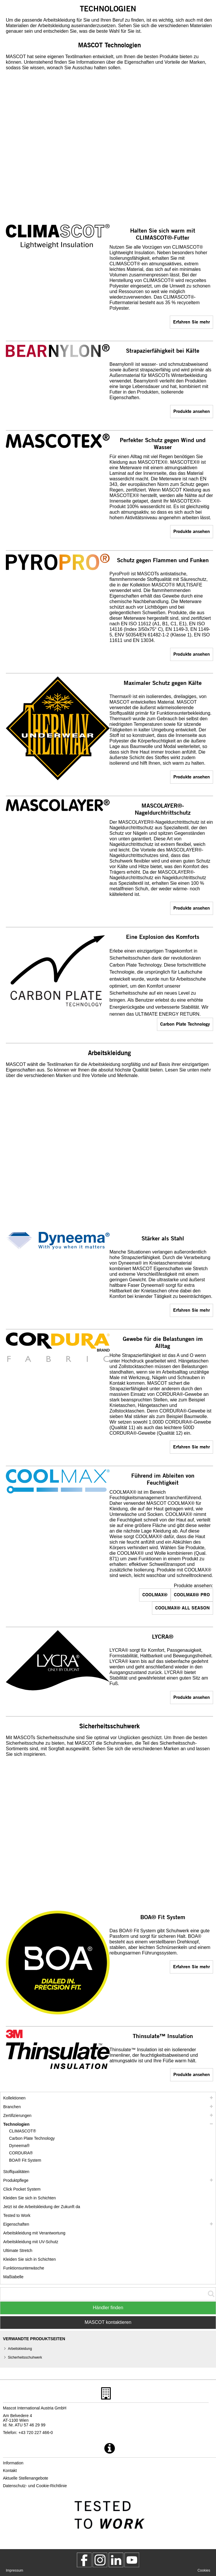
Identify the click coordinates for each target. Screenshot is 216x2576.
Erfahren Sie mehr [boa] (191, 1966)
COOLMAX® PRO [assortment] (192, 1594)
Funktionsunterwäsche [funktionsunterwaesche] (23, 2268)
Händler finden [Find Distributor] (108, 2307)
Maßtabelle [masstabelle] (13, 2276)
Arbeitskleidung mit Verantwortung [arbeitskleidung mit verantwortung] (34, 2233)
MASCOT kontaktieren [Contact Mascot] (108, 2322)
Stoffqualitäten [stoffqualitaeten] (16, 2171)
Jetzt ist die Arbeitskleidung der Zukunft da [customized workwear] (41, 2206)
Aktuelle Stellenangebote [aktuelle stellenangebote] (25, 2478)
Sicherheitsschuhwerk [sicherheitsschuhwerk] (25, 2357)
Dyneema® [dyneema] (19, 2145)
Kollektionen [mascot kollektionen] (14, 2098)
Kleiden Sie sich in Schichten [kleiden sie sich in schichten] (29, 2198)
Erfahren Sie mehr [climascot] (191, 321)
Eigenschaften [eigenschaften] (16, 2224)
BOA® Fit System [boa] (25, 2160)
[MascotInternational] (132, 2560)
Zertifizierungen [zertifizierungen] (17, 2115)
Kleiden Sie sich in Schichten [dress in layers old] (29, 2259)
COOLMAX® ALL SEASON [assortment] (182, 1607)
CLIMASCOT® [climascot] (22, 2131)
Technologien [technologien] (16, 2124)
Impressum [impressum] (14, 2570)
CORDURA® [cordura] (21, 2153)
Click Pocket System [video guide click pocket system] (22, 2189)
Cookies (204, 2570)
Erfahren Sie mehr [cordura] (191, 1446)
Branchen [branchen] (12, 2106)
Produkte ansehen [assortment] (191, 411)
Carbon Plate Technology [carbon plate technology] (185, 1024)
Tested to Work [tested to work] (16, 2215)
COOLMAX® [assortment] (154, 1594)
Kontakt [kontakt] (10, 2470)
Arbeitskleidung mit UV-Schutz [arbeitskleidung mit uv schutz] (30, 2241)
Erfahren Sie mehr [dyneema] (191, 1310)
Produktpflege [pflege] (15, 2180)
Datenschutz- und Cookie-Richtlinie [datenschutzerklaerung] (35, 2485)
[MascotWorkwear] (84, 2560)
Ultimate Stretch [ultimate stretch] (17, 2250)
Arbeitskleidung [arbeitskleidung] (20, 2349)
